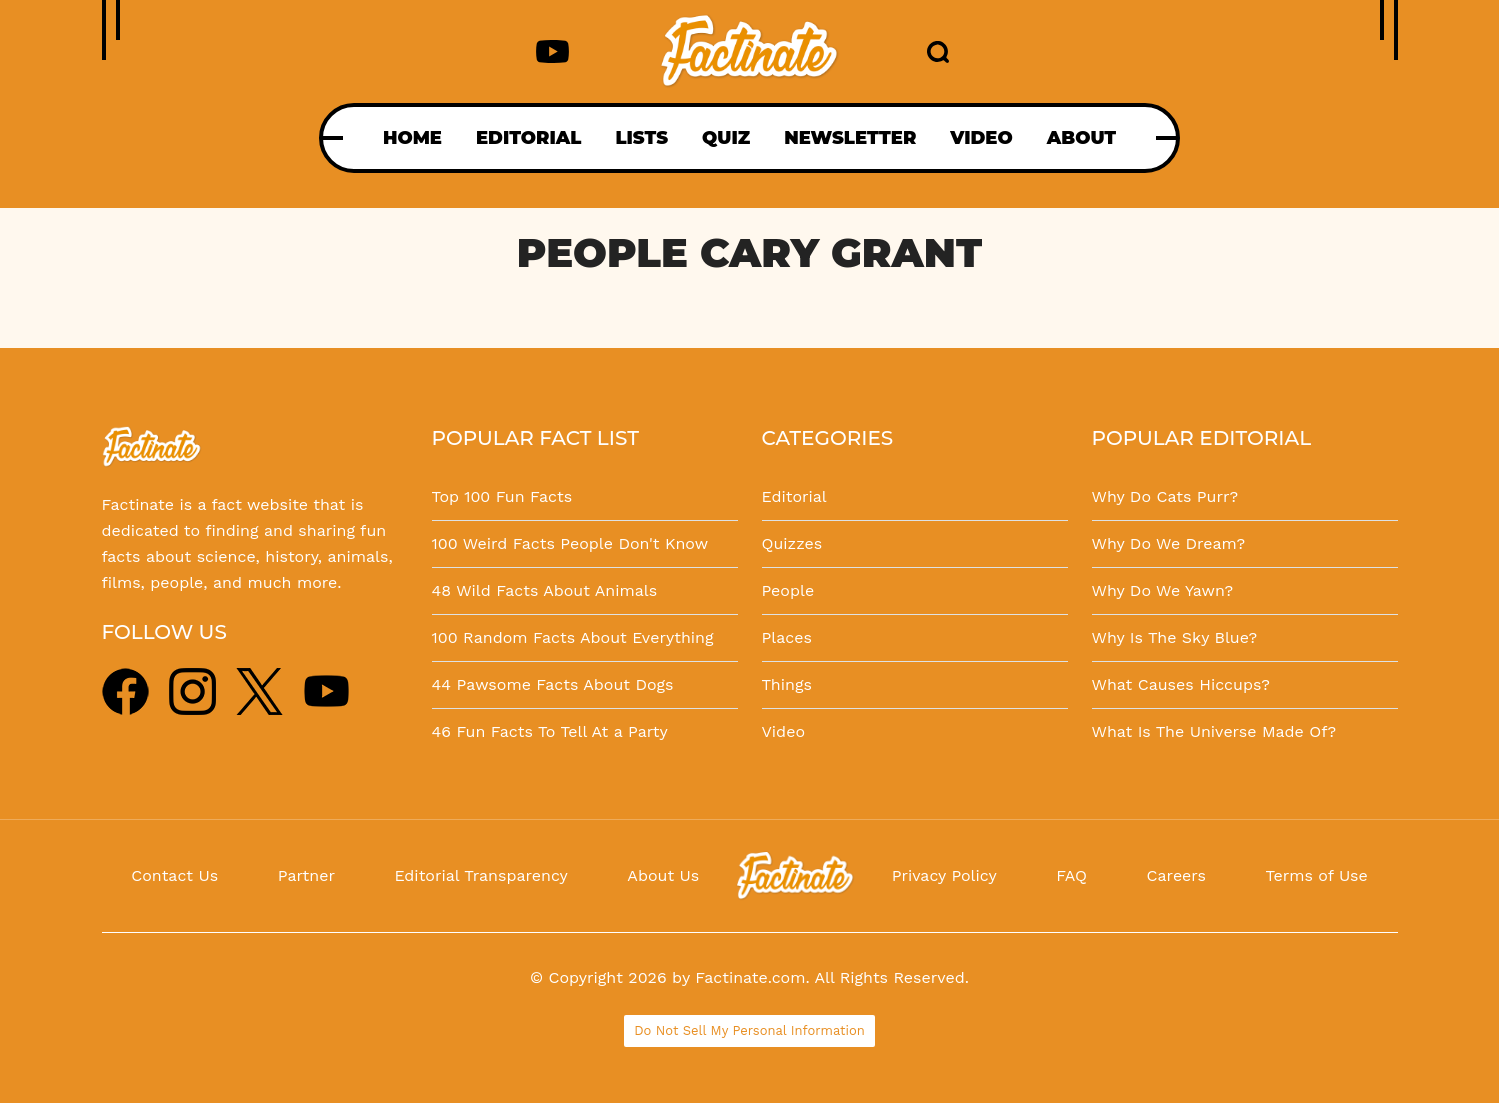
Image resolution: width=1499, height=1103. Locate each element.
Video (784, 731)
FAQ (1071, 875)
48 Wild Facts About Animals (545, 590)
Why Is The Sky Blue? (1175, 637)
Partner (306, 875)
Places (787, 637)
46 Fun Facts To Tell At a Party (550, 731)
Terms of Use (1317, 875)
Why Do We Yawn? (1163, 590)
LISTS (641, 138)
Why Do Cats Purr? (1165, 496)
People (788, 590)
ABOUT (1081, 138)
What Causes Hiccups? (1181, 684)
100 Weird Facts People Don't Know (570, 543)
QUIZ (726, 138)
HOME (412, 138)
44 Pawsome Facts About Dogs (553, 684)
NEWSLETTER (850, 138)
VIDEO (981, 138)
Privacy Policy (944, 875)
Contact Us (174, 875)
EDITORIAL (528, 138)
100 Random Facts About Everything (573, 637)
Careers (1176, 875)
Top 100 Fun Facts (502, 496)
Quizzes (792, 543)
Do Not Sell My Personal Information (749, 1030)
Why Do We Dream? (1169, 543)
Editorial (794, 496)
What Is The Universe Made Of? (1214, 731)
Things (787, 684)
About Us (663, 875)
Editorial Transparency (480, 875)
